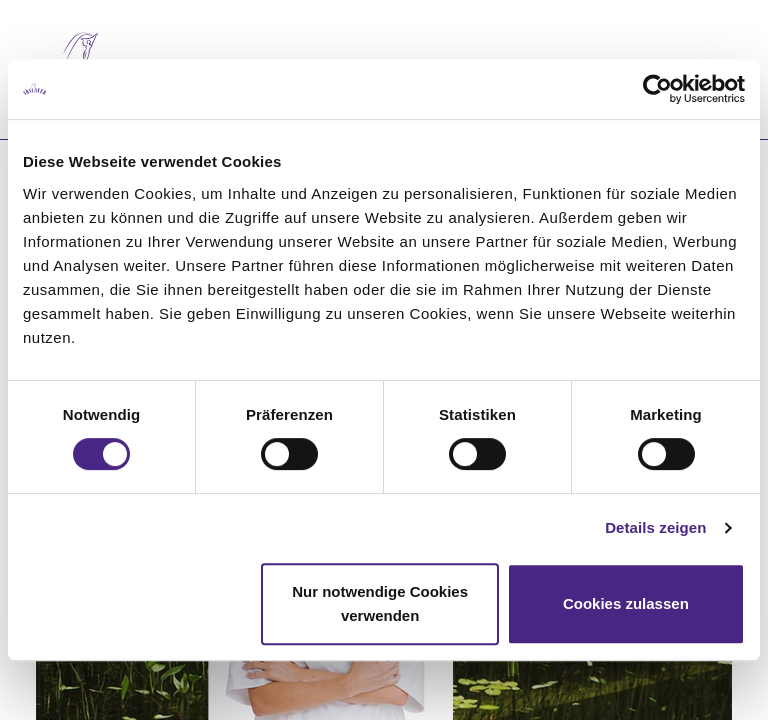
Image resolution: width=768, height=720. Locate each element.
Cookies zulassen (626, 603)
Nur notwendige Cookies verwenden (380, 603)
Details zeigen (655, 527)
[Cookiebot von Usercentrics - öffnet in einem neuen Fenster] (657, 89)
